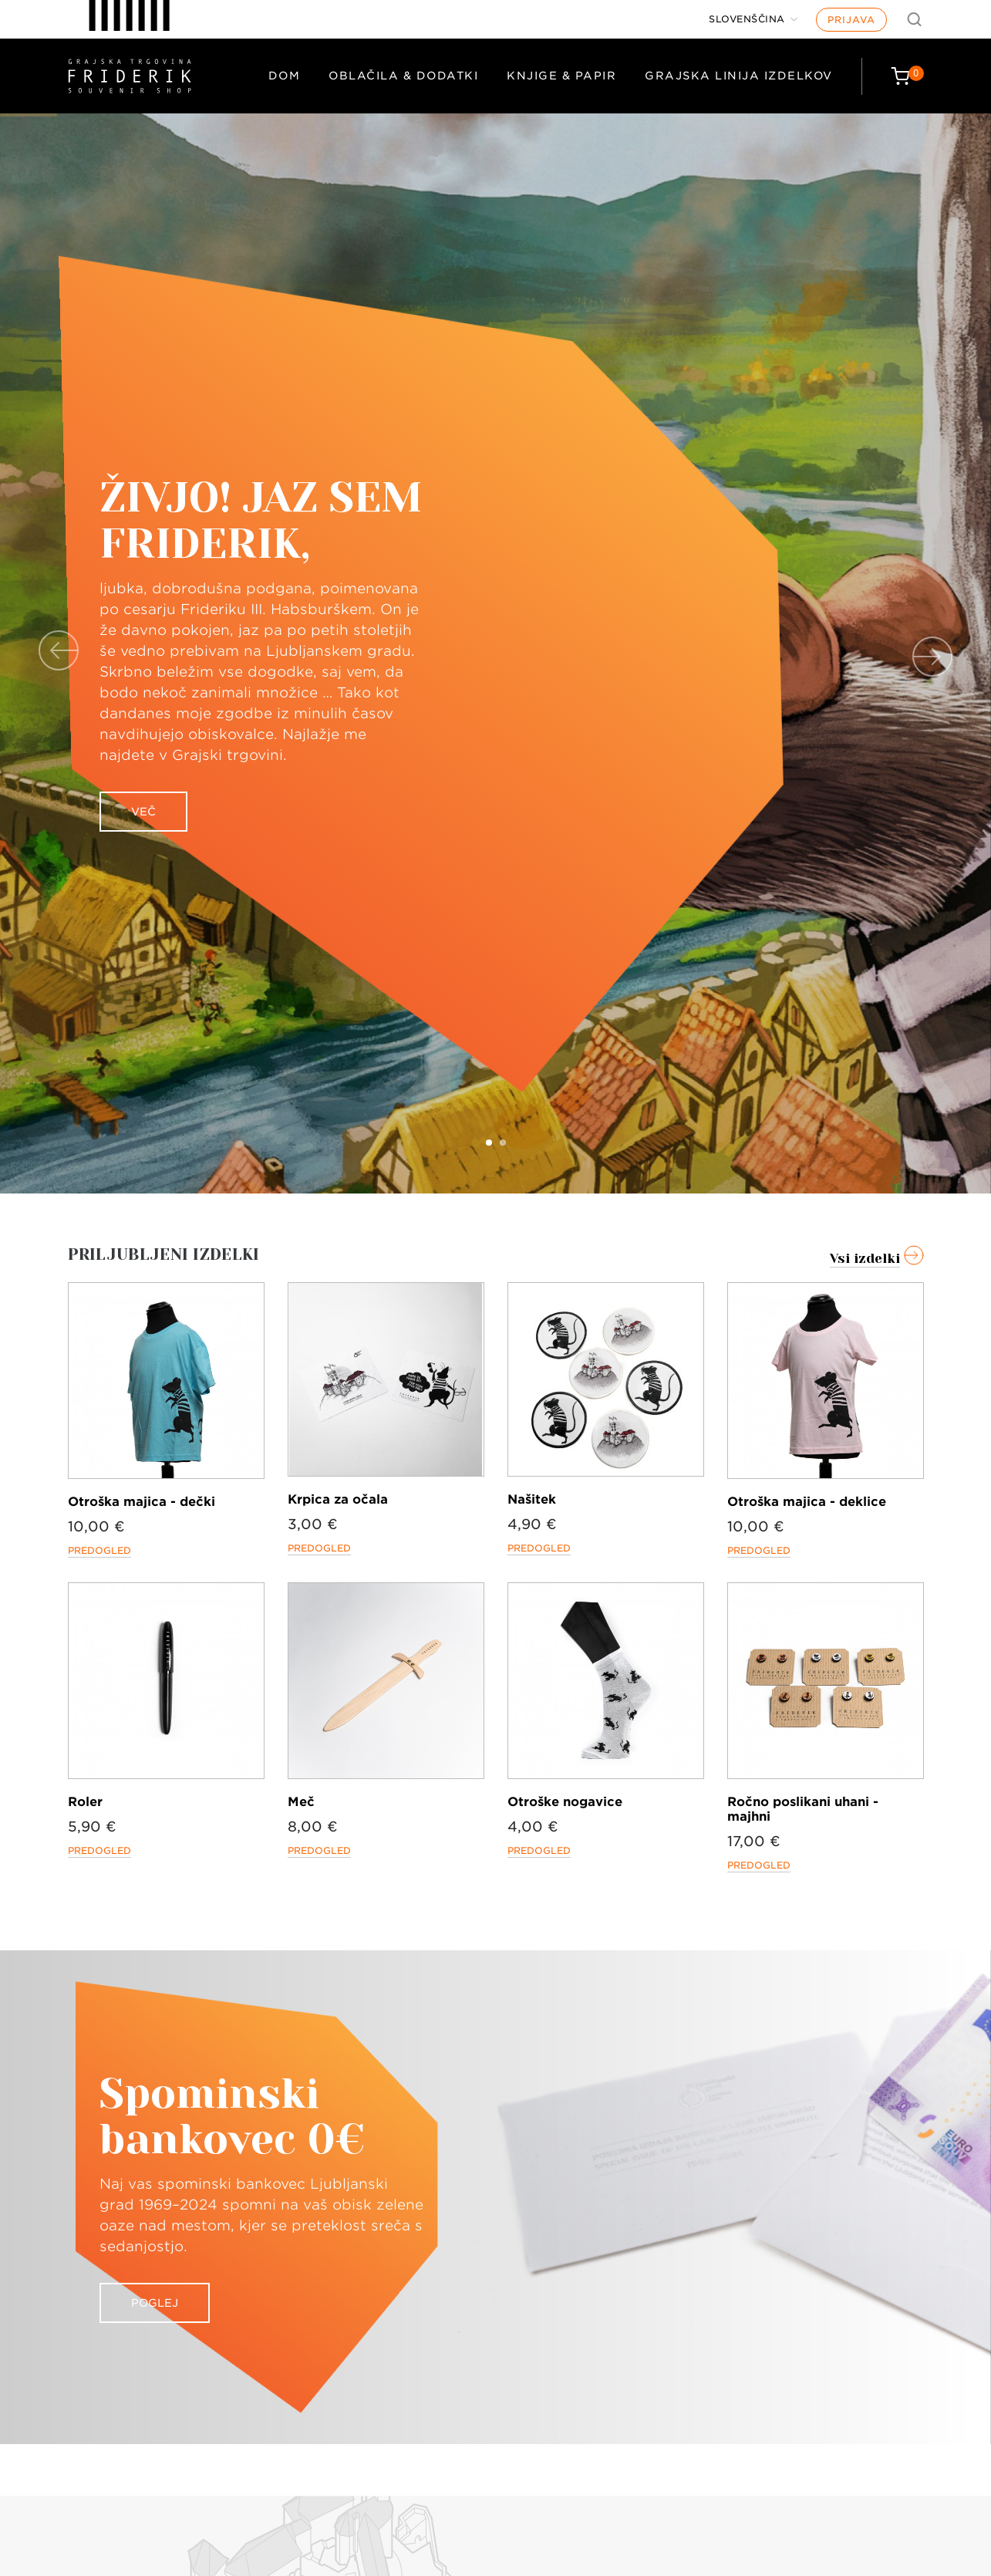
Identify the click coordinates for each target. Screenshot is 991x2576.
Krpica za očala (338, 1499)
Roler (85, 1801)
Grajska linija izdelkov (739, 75)
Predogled (99, 1550)
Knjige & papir (561, 75)
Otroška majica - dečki (141, 1501)
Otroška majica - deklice (806, 1501)
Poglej (154, 2303)
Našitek (531, 1499)
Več (143, 811)
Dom (284, 75)
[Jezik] (753, 19)
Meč (301, 1801)
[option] (495, 653)
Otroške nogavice (564, 1801)
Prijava (851, 19)
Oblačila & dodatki (403, 75)
